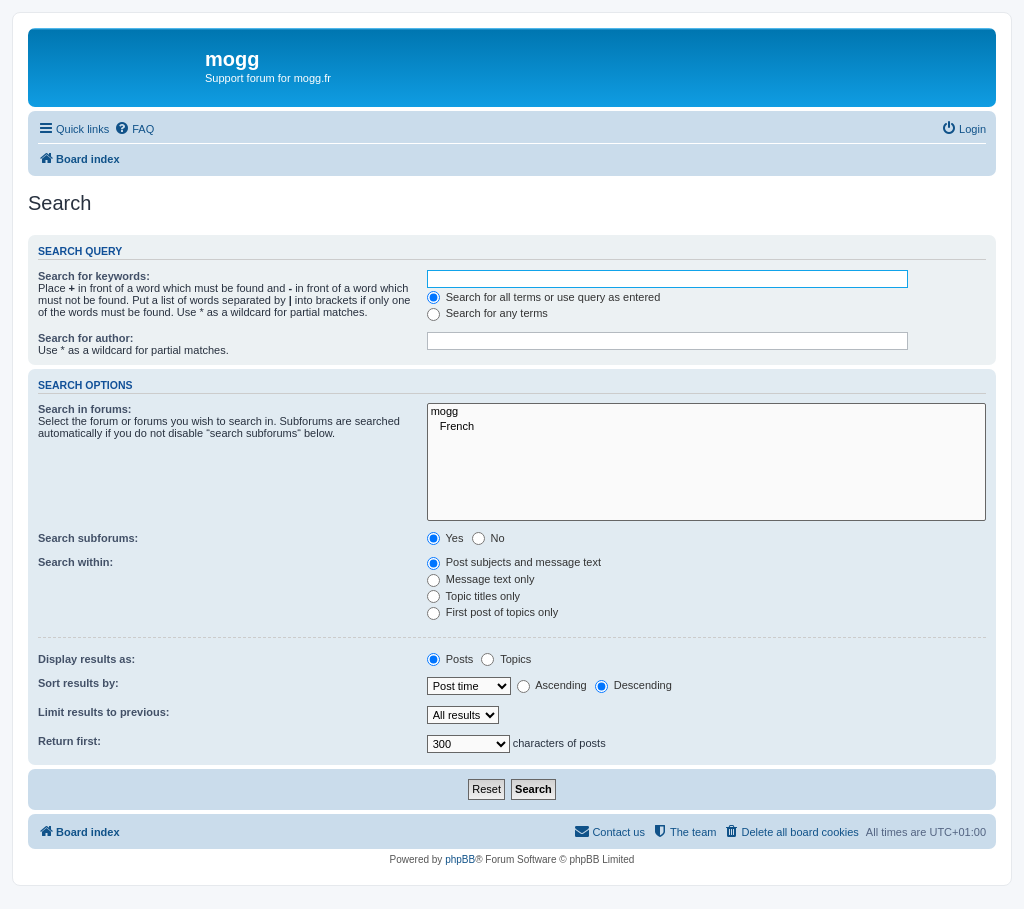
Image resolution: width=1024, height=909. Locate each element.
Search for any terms (487, 313)
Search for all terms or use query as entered (544, 297)
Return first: (69, 741)
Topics (506, 659)
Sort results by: (78, 683)
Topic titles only (473, 596)
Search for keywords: (94, 276)
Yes (445, 538)
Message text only (481, 579)
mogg (706, 412)
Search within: (75, 562)
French (706, 427)
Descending (633, 685)
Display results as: (86, 659)
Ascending (552, 685)
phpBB (460, 859)
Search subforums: (88, 538)
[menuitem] (134, 129)
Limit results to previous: (103, 712)
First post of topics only (493, 612)
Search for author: (85, 338)
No (488, 538)
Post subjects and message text (514, 562)
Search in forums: (85, 409)
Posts (450, 659)
